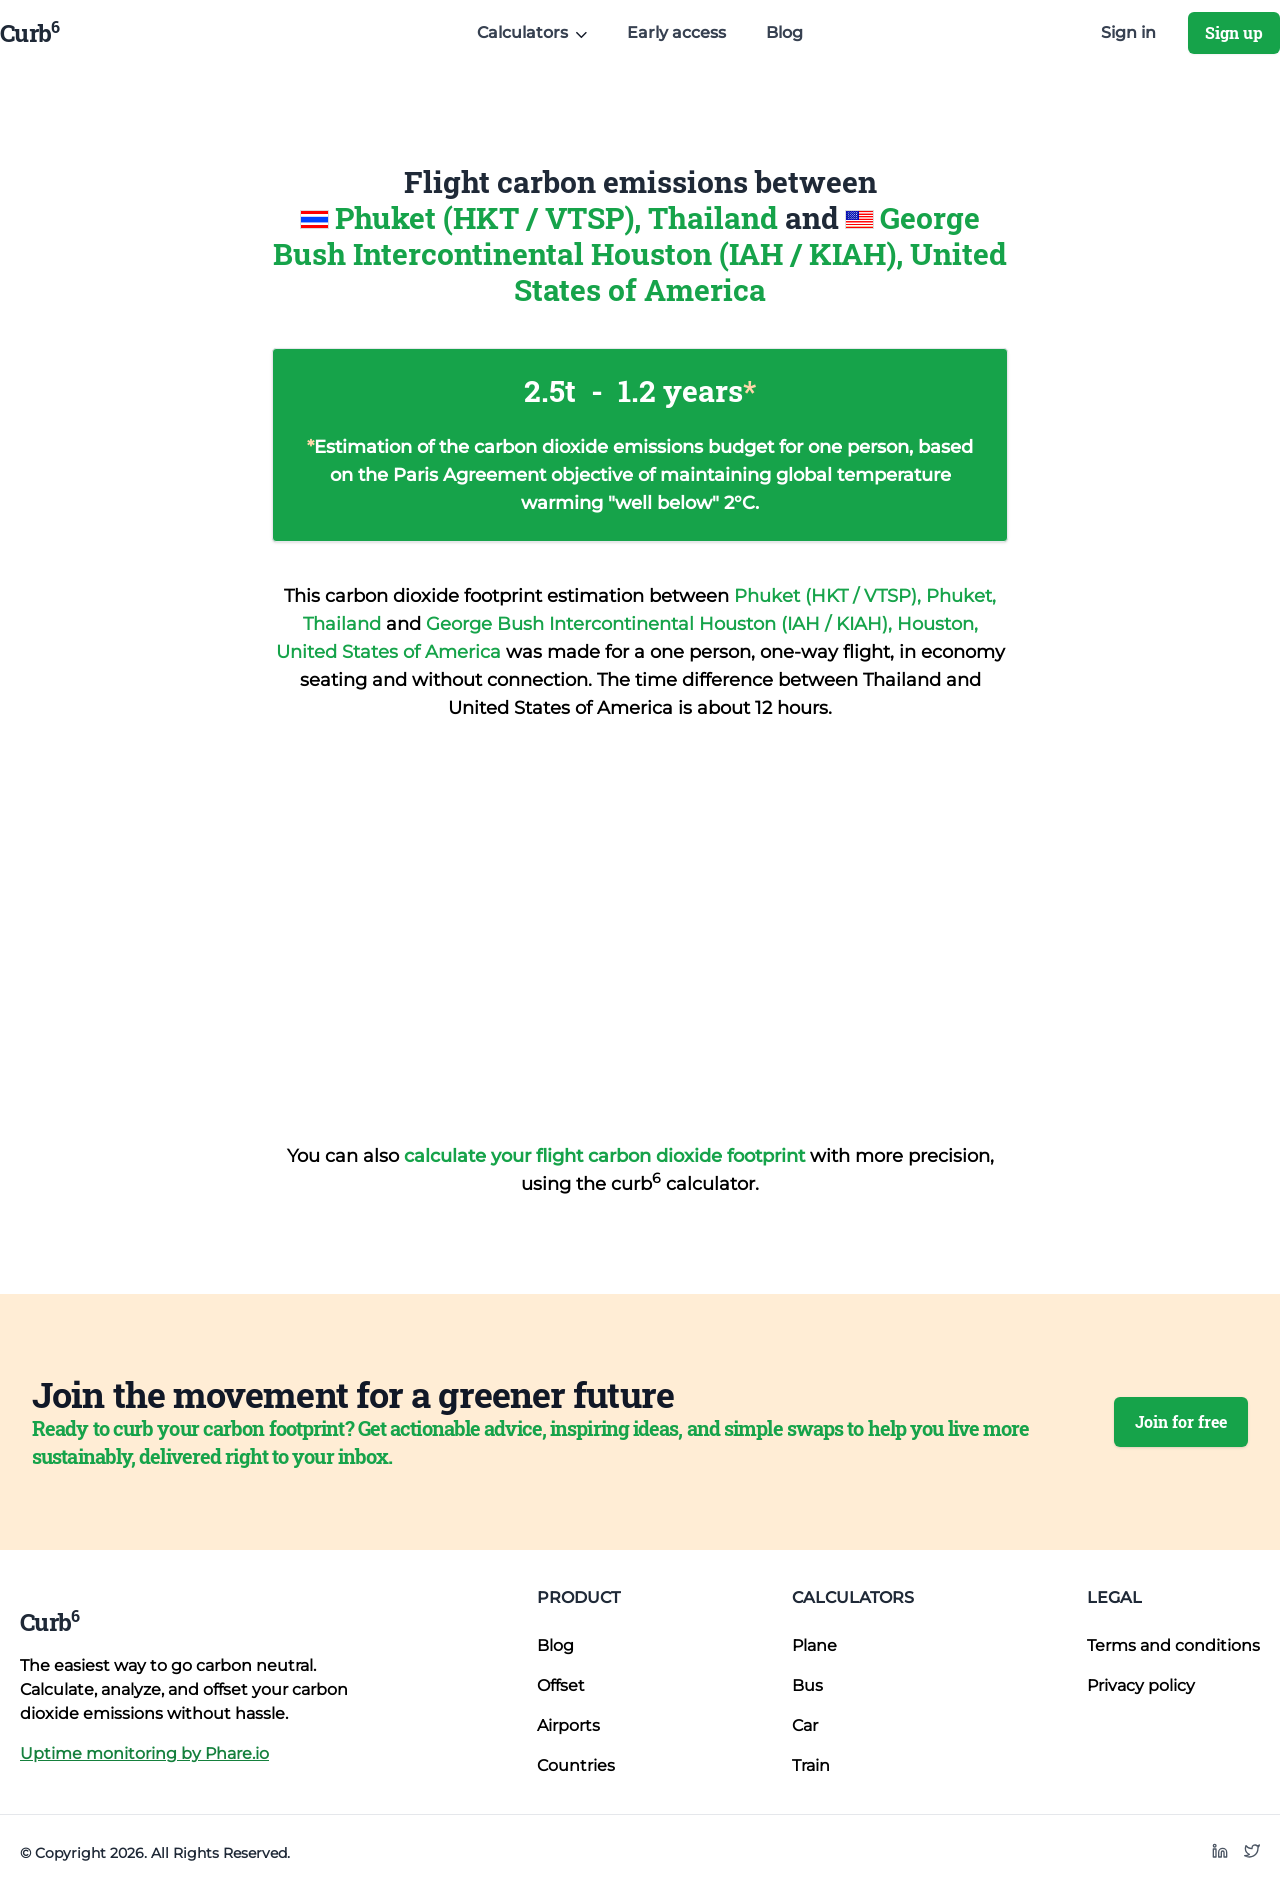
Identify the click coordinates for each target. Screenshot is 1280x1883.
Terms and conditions (1173, 1645)
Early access (676, 32)
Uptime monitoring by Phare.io (144, 1753)
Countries (576, 1765)
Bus (807, 1685)
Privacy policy (1141, 1685)
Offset (561, 1685)
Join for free (1181, 1421)
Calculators (853, 1597)
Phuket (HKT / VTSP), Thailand (560, 217)
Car (805, 1725)
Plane (814, 1645)
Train (811, 1765)
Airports (568, 1725)
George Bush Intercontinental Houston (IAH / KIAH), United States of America (640, 253)
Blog (784, 32)
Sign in (1128, 32)
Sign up (1234, 32)
